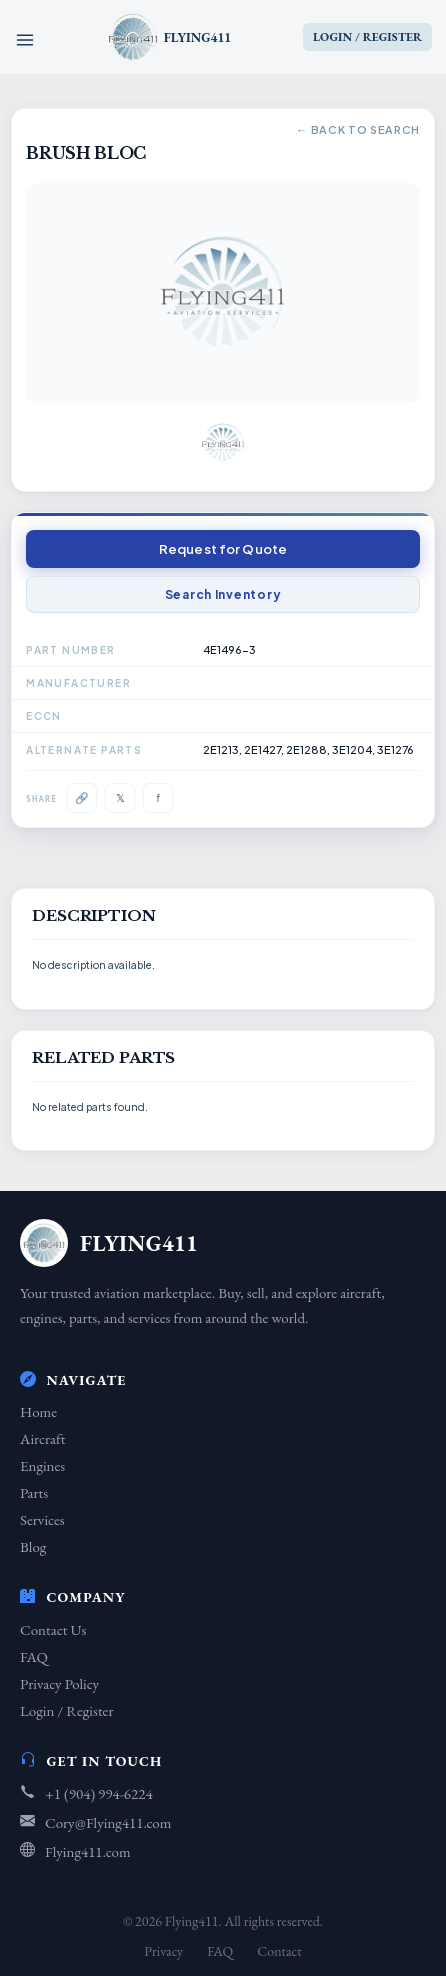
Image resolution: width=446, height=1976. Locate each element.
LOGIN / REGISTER (367, 37)
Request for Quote (223, 549)
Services (42, 1519)
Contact (279, 1951)
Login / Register (66, 1710)
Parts (34, 1492)
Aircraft (42, 1438)
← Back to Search (358, 129)
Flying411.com (88, 1851)
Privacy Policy (59, 1683)
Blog (33, 1546)
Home (38, 1411)
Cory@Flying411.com (108, 1822)
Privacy (163, 1951)
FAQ (34, 1656)
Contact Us (53, 1629)
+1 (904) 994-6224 (99, 1793)
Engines (42, 1465)
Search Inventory (223, 594)
